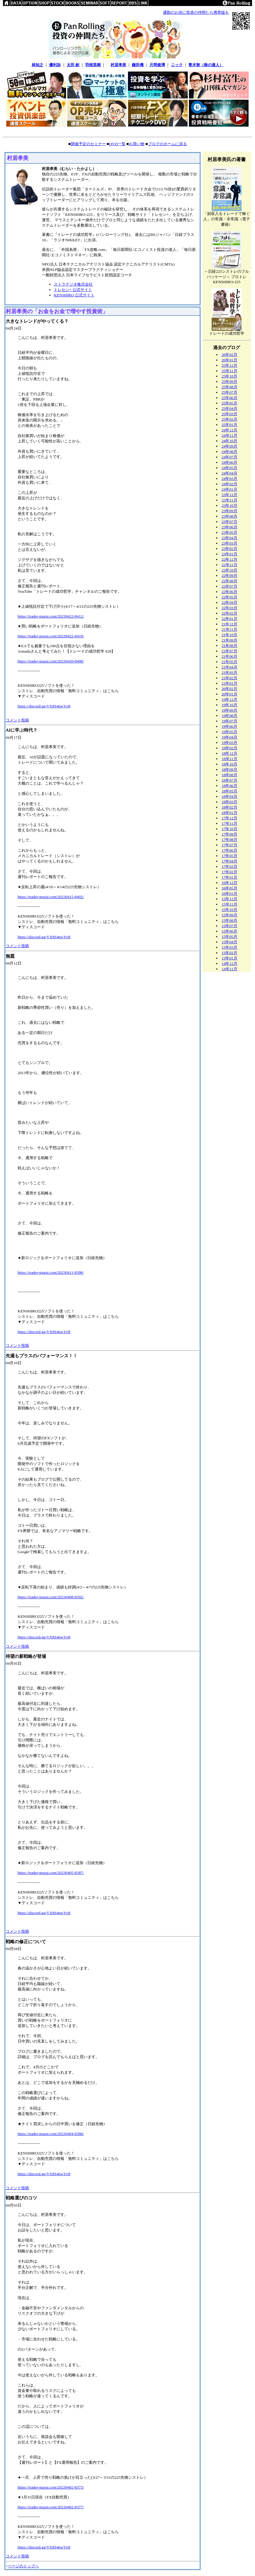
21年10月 (229, 635)
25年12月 (229, 365)
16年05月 (229, 888)
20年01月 (229, 694)
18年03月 (229, 802)
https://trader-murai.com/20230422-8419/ (51, 636)
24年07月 (229, 457)
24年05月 (229, 468)
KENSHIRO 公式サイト (74, 295)
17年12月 (229, 818)
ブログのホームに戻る (167, 144)
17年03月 (229, 866)
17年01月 (229, 877)
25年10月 (229, 376)
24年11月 (229, 435)
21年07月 (229, 651)
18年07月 (229, 780)
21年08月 (229, 645)
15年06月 (229, 931)
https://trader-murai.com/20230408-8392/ (51, 1597)
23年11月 (229, 500)
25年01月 (229, 424)
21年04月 (229, 667)
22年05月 (229, 597)
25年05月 (229, 403)
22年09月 (229, 575)
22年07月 (229, 586)
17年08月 (229, 839)
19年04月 (229, 737)
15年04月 (229, 942)
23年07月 (229, 521)
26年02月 (229, 354)
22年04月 (229, 602)
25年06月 (229, 397)
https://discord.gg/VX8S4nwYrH (44, 706)
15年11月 (229, 904)
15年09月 (229, 915)
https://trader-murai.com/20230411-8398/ (51, 1272)
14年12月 (229, 963)
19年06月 (229, 726)
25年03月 (229, 414)
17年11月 (229, 823)
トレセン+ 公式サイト (73, 289)
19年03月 (229, 742)
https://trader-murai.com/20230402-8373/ (51, 2487)
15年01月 (229, 958)
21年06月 (229, 656)
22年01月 (229, 618)
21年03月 (229, 672)
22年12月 (229, 559)
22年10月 (229, 570)
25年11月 (229, 371)
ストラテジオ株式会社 (73, 284)
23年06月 (229, 527)
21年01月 (229, 683)
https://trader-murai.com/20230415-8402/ (51, 896)
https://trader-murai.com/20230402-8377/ (51, 2507)
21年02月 (229, 678)
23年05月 (229, 532)
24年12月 (229, 430)
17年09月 (229, 834)
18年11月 (229, 758)
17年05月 (229, 855)
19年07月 (229, 721)
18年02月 (229, 807)
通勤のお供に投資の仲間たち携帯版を (196, 12)
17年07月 (229, 845)
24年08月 (229, 451)
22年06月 (229, 591)
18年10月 (229, 764)
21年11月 (229, 629)
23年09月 (229, 511)
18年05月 (229, 791)
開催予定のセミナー (88, 144)
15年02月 (229, 952)
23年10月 (229, 505)
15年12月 (229, 899)
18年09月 (229, 769)
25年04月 (229, 408)
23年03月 (229, 543)
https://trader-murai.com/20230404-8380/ (51, 2133)
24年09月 (229, 446)
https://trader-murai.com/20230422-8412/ (51, 616)
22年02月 (229, 613)
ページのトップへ (23, 2566)
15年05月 (229, 936)
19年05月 (229, 732)
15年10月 (229, 909)
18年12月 (229, 753)
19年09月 (229, 710)
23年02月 (229, 548)
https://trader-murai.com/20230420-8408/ (51, 661)
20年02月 (229, 688)
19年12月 (229, 699)
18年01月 (229, 812)
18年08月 (229, 775)
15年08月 (229, 920)
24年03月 (229, 478)
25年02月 (229, 419)
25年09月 (229, 381)
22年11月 (229, 564)
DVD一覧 (117, 144)
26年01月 (229, 360)
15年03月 (229, 947)
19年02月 (229, 748)
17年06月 (229, 850)
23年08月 (229, 516)
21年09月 (229, 640)
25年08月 (229, 387)
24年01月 (229, 489)
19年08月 (229, 715)
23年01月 (229, 554)
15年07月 (229, 926)
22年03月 (229, 608)
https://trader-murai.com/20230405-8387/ (51, 1872)
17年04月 (229, 861)
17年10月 (229, 829)
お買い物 (136, 144)
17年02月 (229, 872)
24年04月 (229, 473)
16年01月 (229, 893)
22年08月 (229, 581)
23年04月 (229, 538)
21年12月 (229, 624)
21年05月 (229, 661)
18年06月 (229, 785)
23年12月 (229, 494)
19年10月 (229, 705)
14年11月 (229, 969)
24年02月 (229, 484)
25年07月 (229, 392)
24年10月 (229, 441)
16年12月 (229, 882)
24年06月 (229, 462)
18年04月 (229, 796)
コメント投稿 (17, 720)
